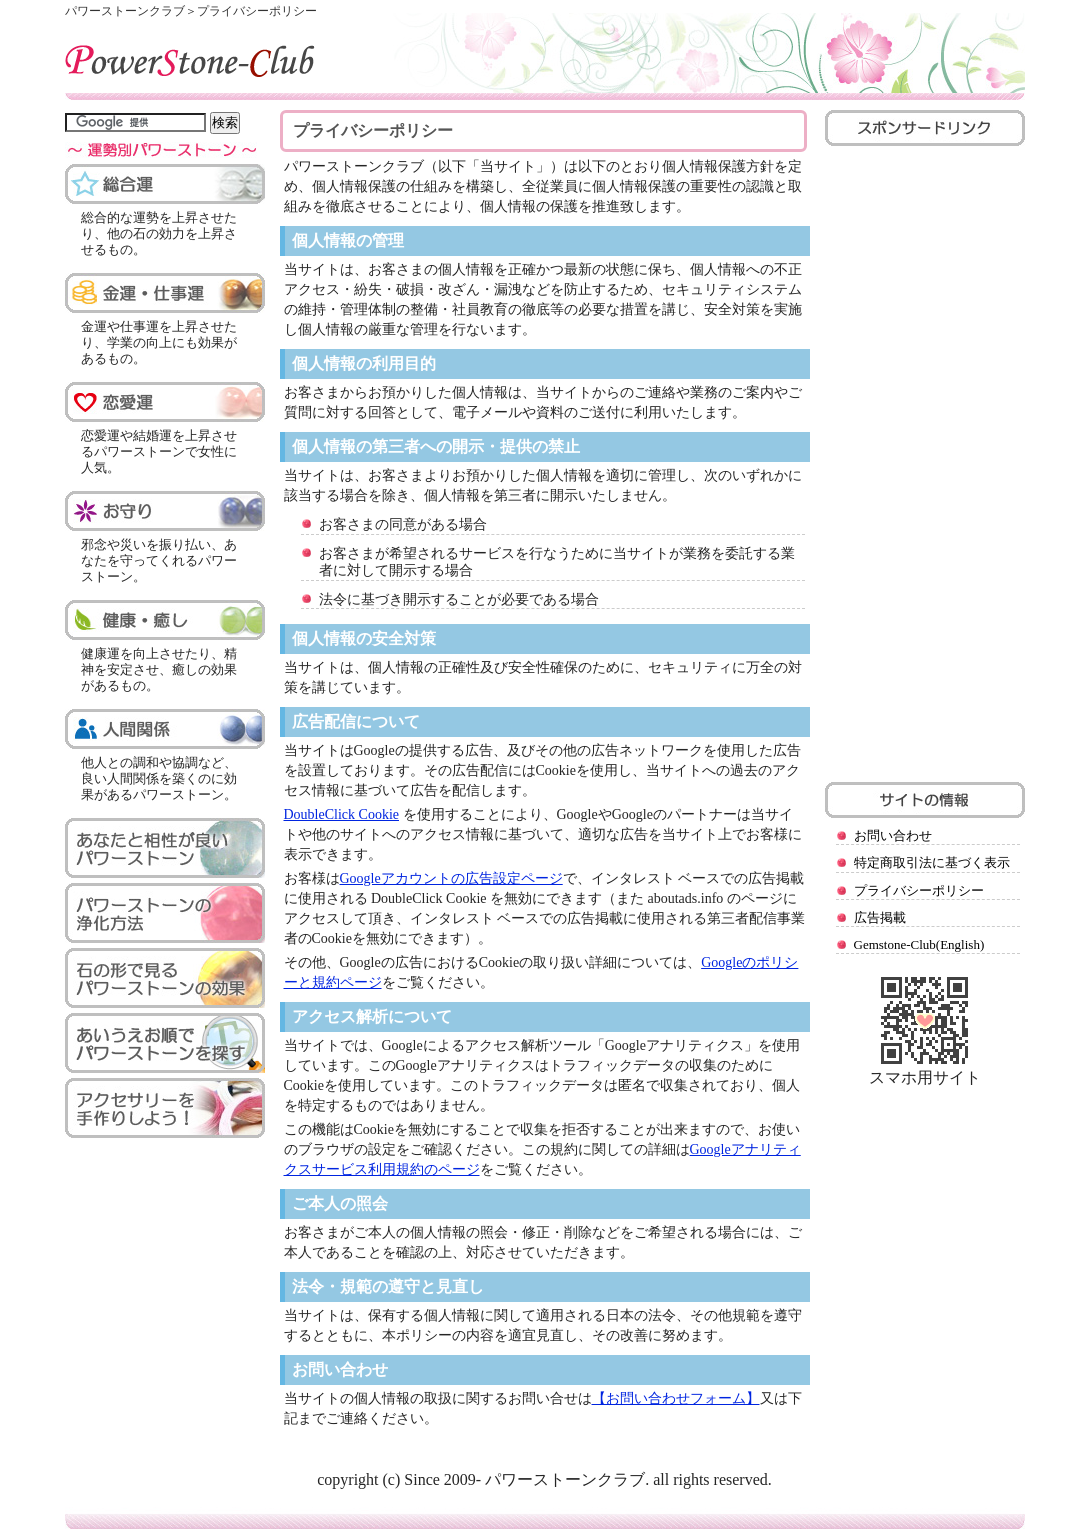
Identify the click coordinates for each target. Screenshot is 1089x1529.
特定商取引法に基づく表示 (932, 862)
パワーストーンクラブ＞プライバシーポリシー (191, 11)
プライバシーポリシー (919, 890)
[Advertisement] (923, 461)
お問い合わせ (893, 835)
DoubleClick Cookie (342, 814)
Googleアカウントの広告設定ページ (451, 878)
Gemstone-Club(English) (919, 944)
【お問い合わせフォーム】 (676, 1398)
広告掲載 (880, 917)
